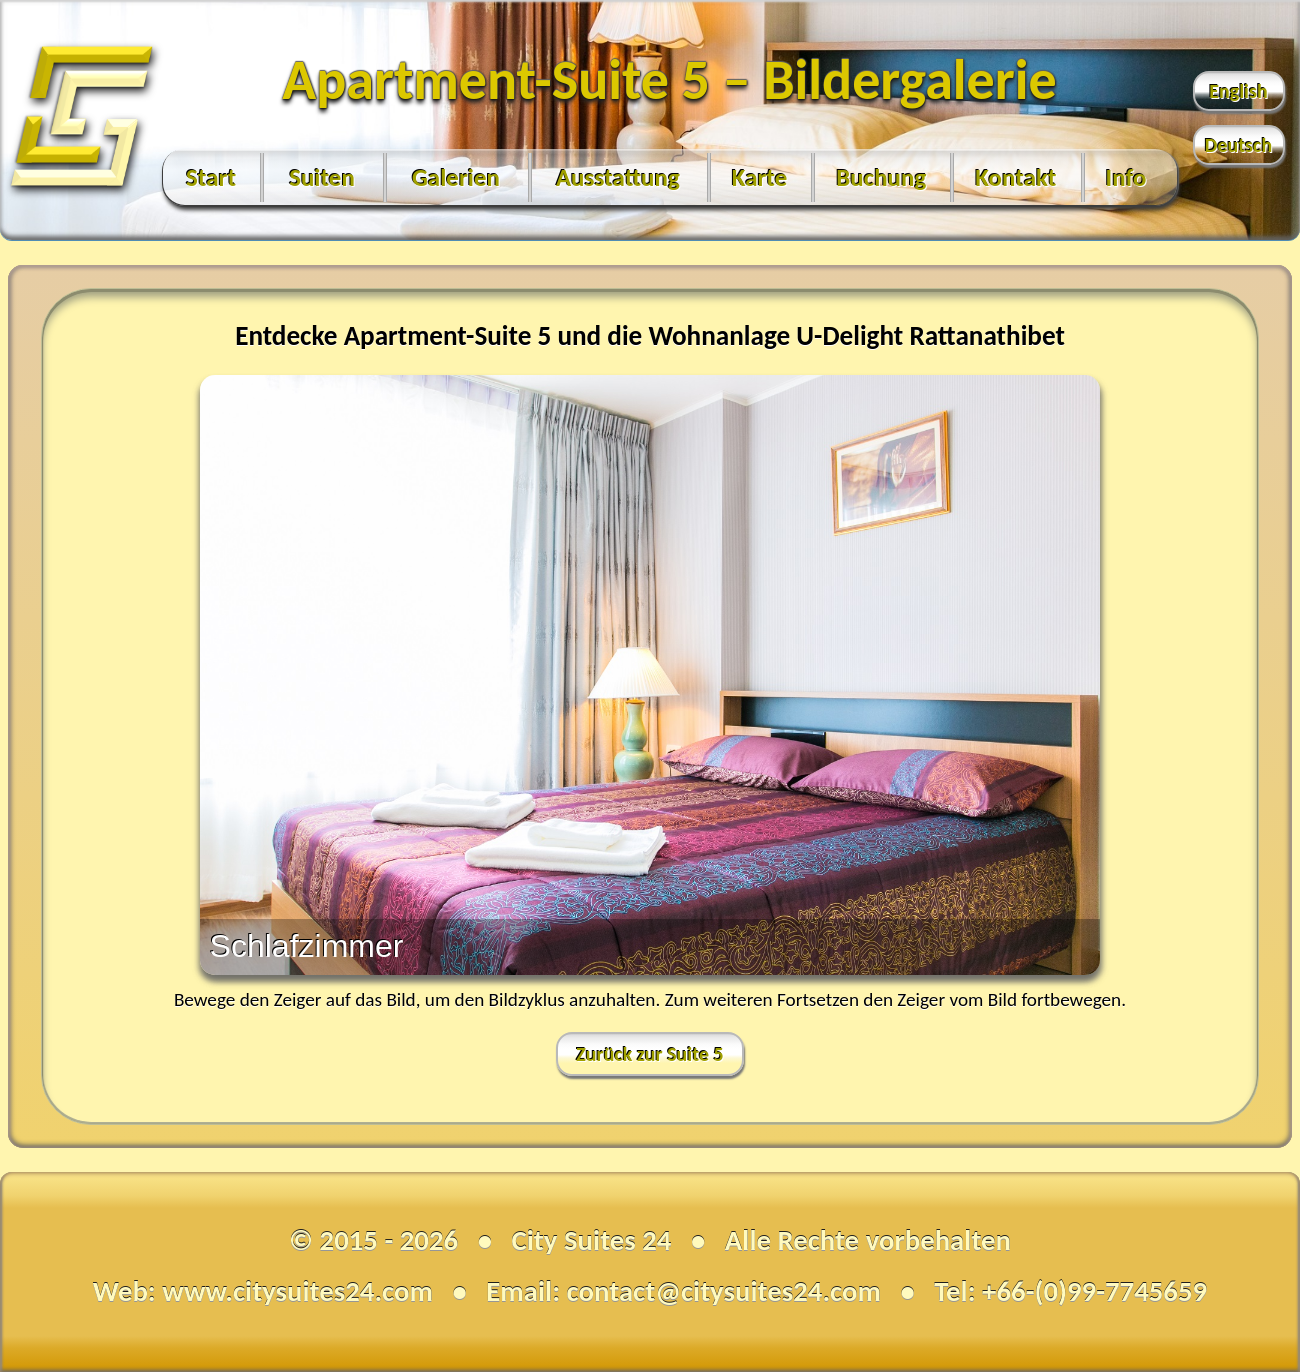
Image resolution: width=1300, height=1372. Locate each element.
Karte (760, 177)
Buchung (881, 177)
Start (211, 177)
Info (1126, 177)
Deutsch (1238, 145)
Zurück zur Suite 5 (649, 1054)
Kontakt (1015, 177)
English (1238, 91)
